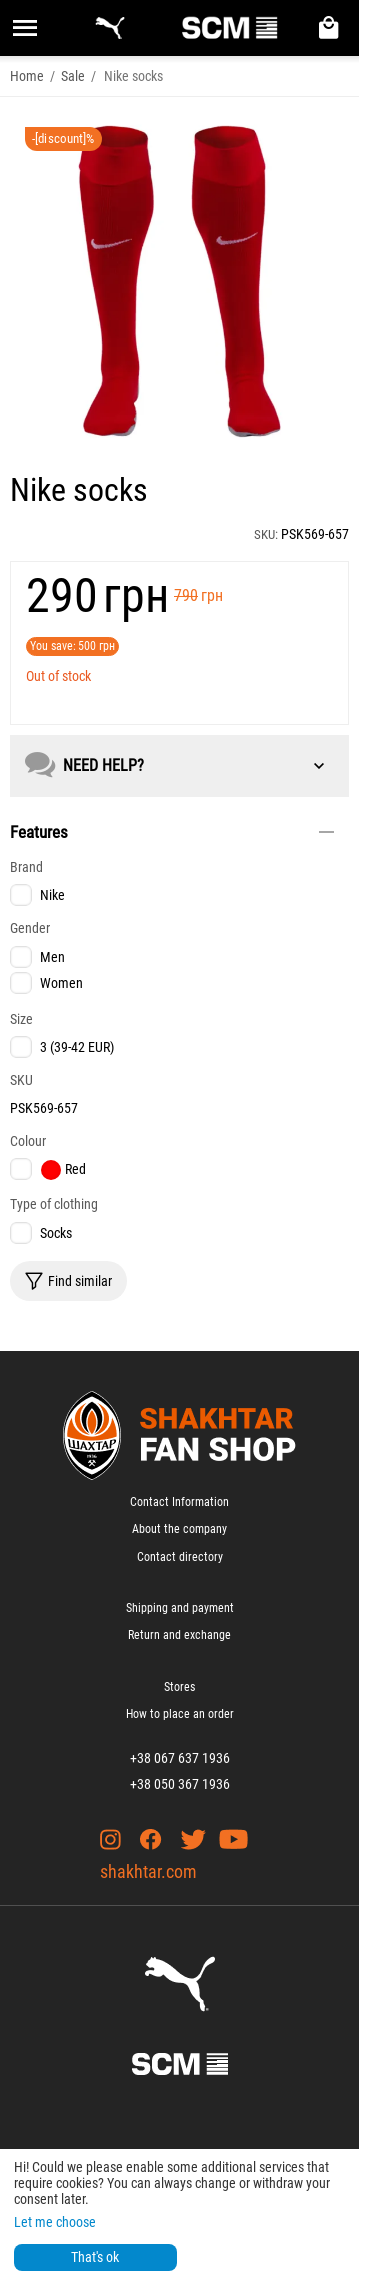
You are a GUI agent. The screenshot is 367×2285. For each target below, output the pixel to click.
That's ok (95, 2257)
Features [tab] (172, 832)
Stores (179, 1687)
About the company (179, 1529)
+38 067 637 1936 (180, 1758)
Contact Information (179, 1502)
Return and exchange (179, 1635)
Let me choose (55, 2222)
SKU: (266, 534)
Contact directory (180, 1557)
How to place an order (180, 1714)
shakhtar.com (148, 1871)
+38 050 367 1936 (180, 1784)
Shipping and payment (180, 1608)
